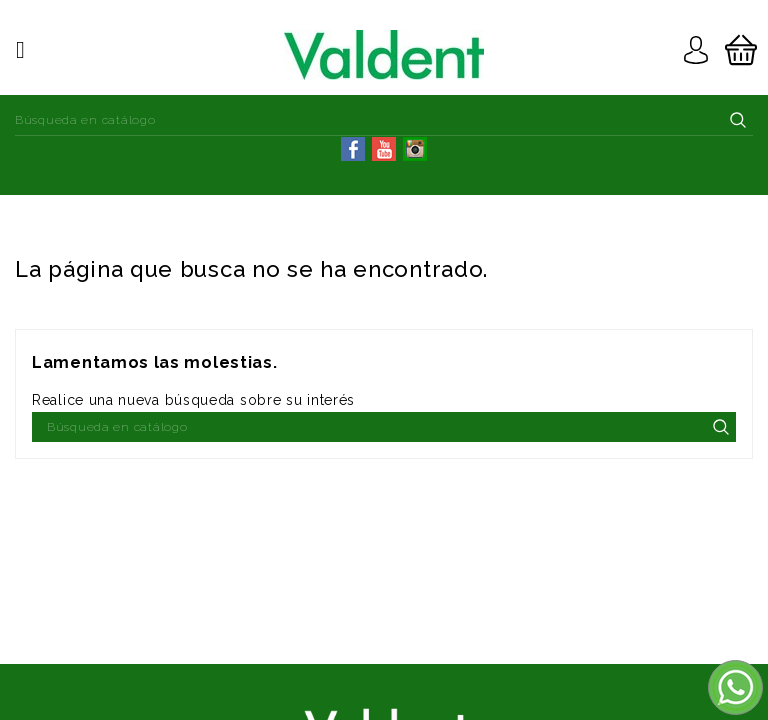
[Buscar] (384, 120)
